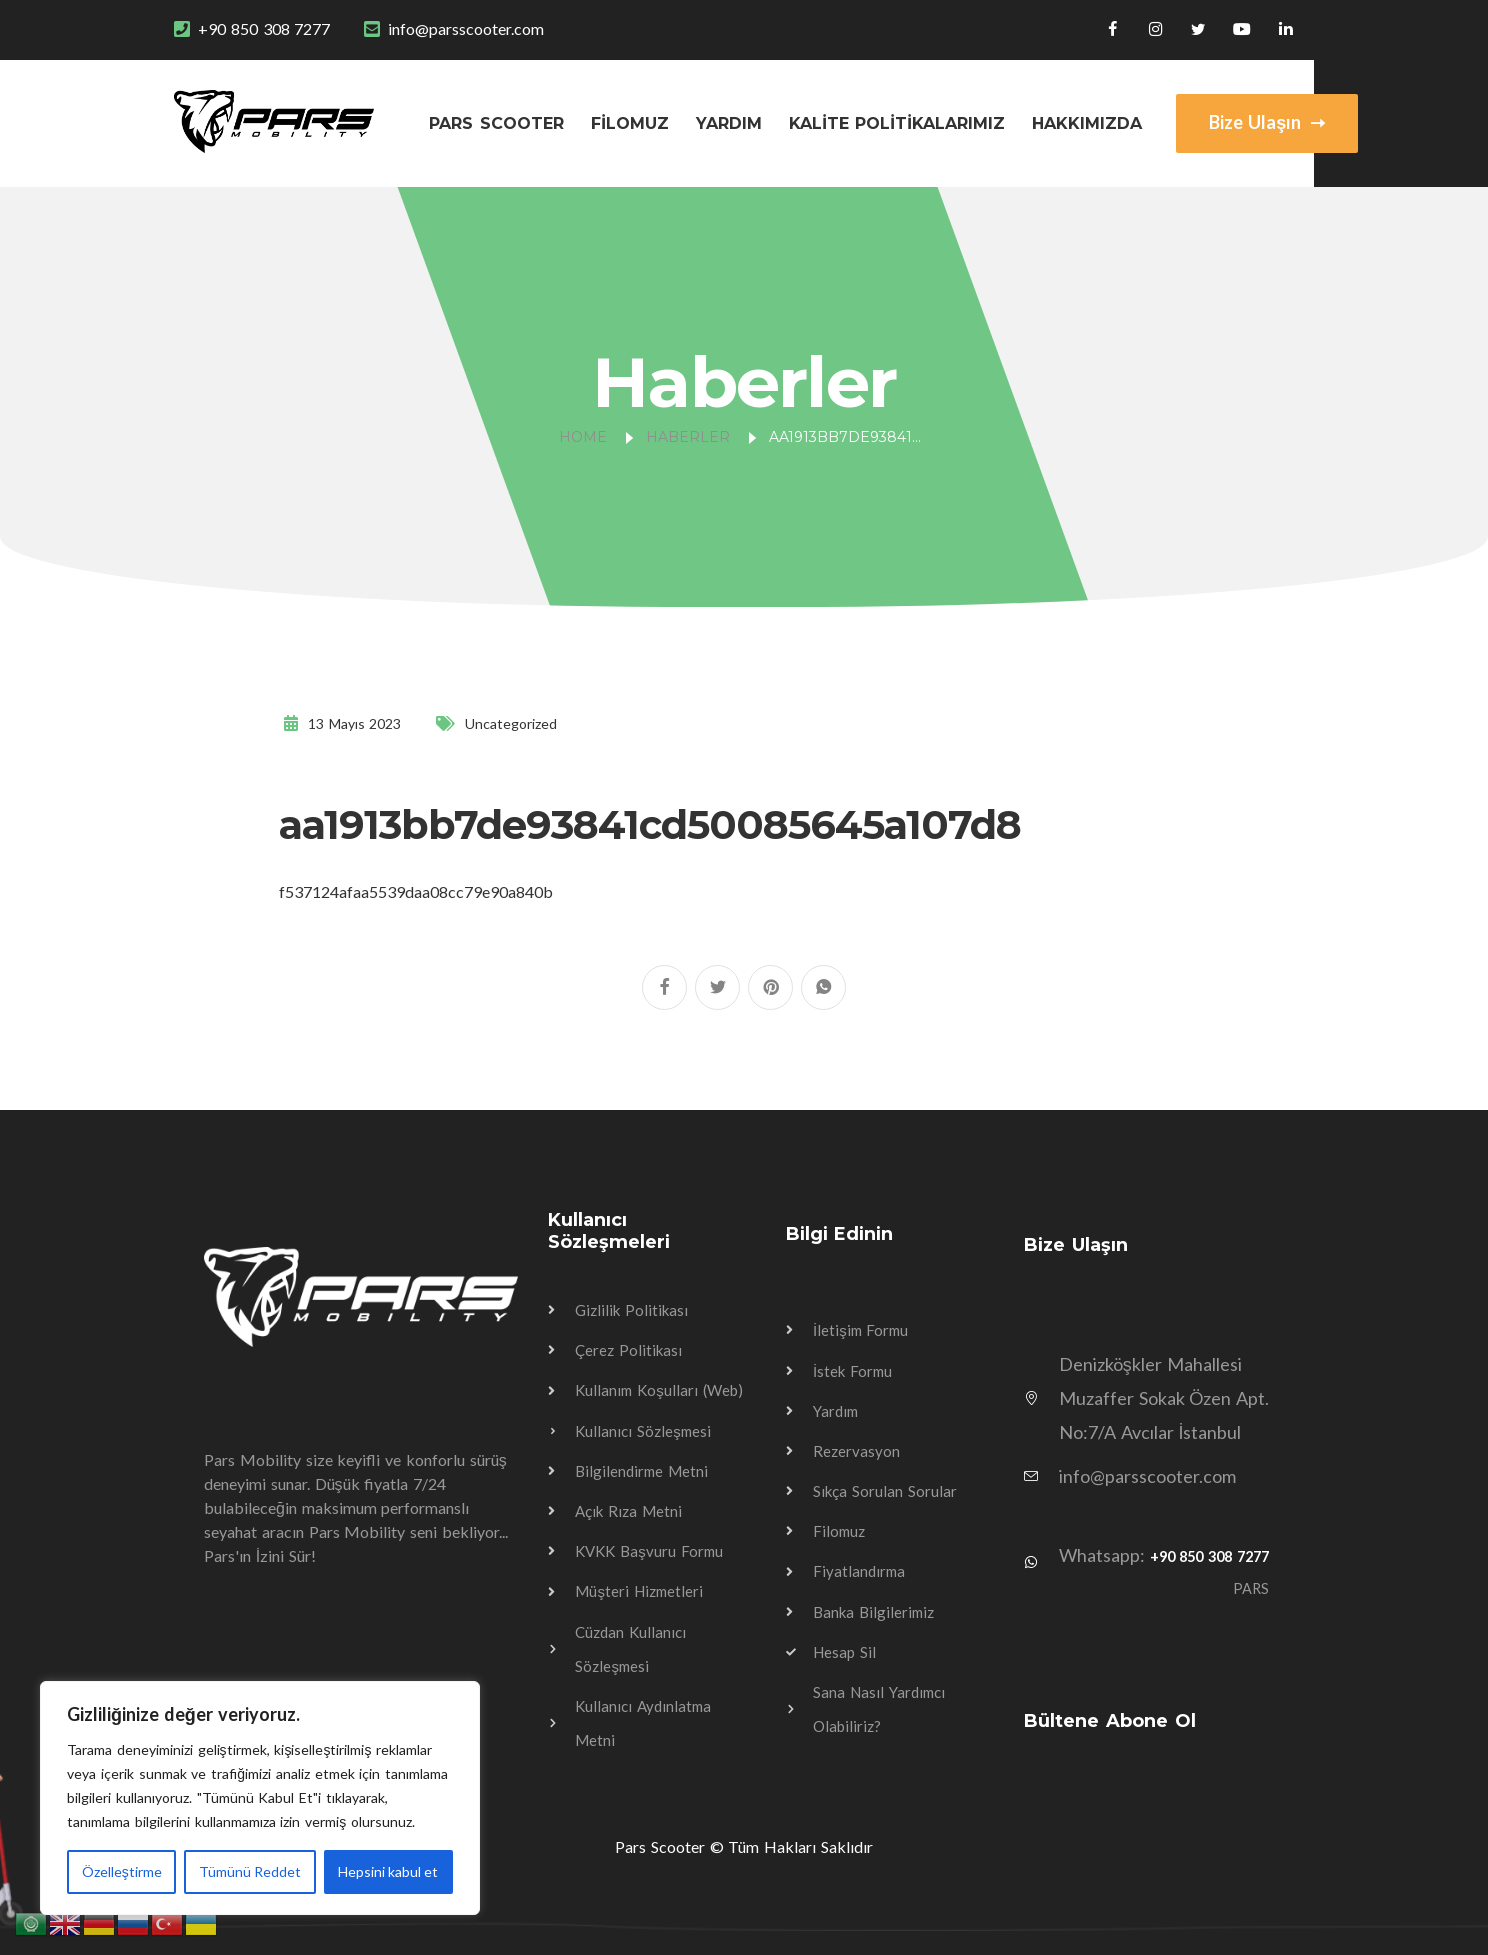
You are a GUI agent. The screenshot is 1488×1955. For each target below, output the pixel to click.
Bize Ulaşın (1267, 122)
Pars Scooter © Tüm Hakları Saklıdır (744, 1846)
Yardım (729, 123)
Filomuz (630, 123)
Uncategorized (511, 723)
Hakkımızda (1087, 123)
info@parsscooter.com (466, 28)
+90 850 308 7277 (264, 28)
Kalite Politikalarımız (897, 123)
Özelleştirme (122, 1871)
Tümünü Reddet (250, 1871)
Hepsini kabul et (388, 1871)
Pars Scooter (496, 123)
